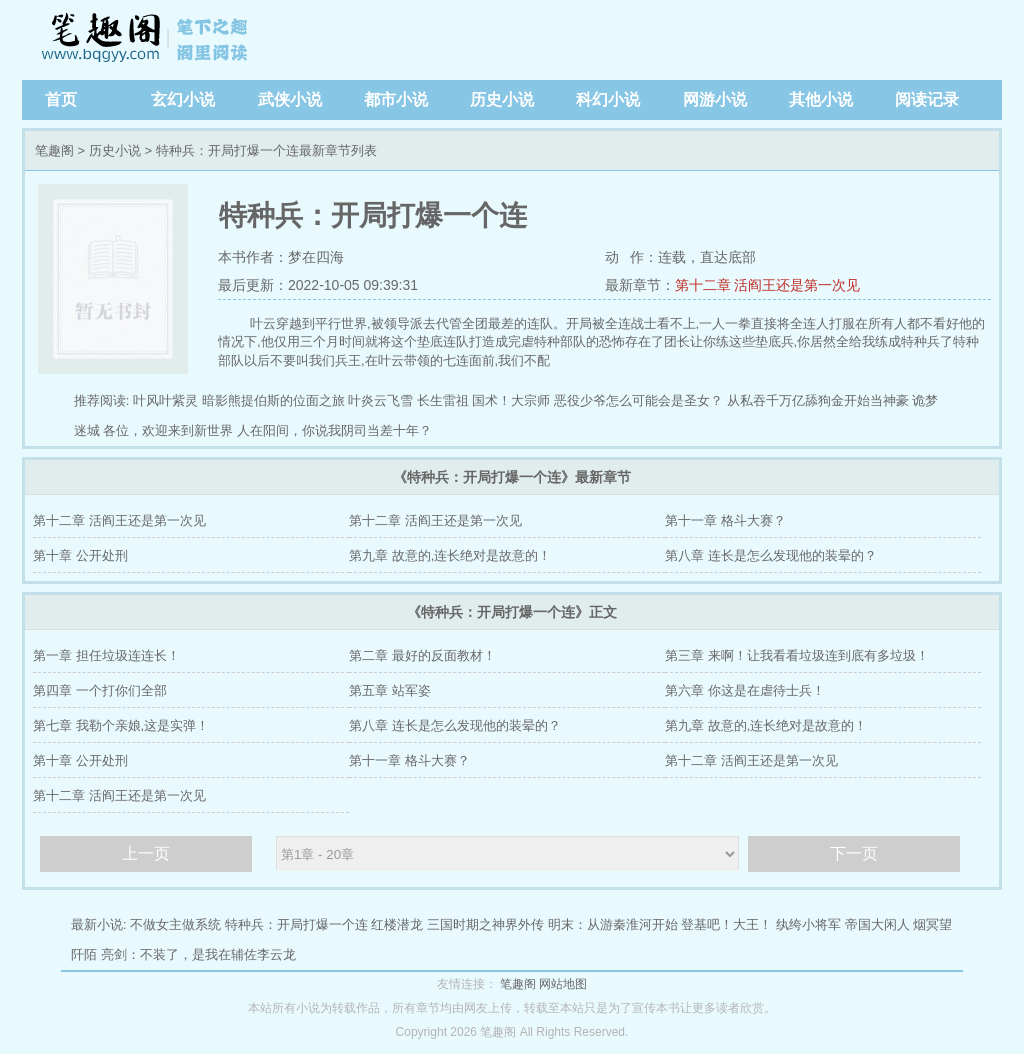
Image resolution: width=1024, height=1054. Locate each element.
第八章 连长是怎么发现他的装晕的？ (771, 555)
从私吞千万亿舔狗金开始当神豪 (818, 400)
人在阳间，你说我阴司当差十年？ (334, 430)
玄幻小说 (183, 99)
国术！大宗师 (511, 400)
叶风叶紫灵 (165, 400)
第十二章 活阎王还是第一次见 (768, 285)
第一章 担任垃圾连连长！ (106, 655)
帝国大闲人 (877, 924)
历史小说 (502, 99)
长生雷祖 (443, 400)
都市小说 (396, 99)
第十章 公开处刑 (80, 555)
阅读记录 (927, 99)
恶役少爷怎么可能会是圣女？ (638, 400)
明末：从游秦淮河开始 (613, 924)
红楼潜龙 (397, 924)
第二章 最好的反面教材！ (422, 655)
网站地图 (563, 984)
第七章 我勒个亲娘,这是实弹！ (121, 725)
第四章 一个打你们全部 (100, 690)
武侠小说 (290, 99)
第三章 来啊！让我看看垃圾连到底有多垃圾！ (797, 655)
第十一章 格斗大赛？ (725, 520)
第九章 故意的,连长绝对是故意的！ (450, 555)
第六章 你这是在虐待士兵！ (745, 690)
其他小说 (821, 99)
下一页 (854, 853)
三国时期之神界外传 (485, 924)
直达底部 (728, 257)
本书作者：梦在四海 (281, 257)
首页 (61, 99)
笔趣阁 (147, 40)
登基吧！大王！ (726, 924)
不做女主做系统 (175, 924)
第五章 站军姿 (390, 690)
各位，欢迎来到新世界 (168, 430)
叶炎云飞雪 (380, 400)
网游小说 (715, 99)
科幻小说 (608, 99)
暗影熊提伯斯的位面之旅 (273, 400)
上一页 (146, 853)
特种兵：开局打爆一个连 (296, 924)
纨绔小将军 (808, 924)
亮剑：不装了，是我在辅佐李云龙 (198, 954)
